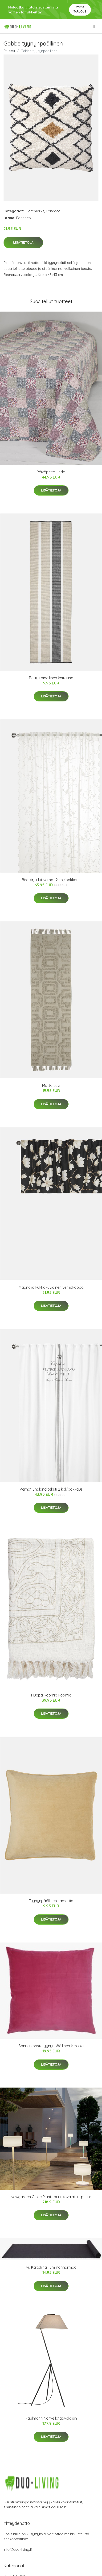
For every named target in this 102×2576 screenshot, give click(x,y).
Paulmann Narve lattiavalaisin (51, 2418)
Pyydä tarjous (79, 9)
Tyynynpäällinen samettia (51, 1900)
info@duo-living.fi (18, 2549)
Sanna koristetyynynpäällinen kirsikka (51, 2045)
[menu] (94, 26)
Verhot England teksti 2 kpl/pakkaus (51, 1489)
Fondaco (53, 211)
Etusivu (9, 51)
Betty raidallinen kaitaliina (51, 677)
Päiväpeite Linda (51, 472)
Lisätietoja (23, 242)
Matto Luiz (51, 1085)
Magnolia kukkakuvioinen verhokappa (51, 1287)
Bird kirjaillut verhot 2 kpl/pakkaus (51, 879)
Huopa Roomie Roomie (51, 1695)
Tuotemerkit (34, 211)
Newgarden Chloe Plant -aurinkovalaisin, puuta (51, 2196)
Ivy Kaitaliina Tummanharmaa (51, 2267)
